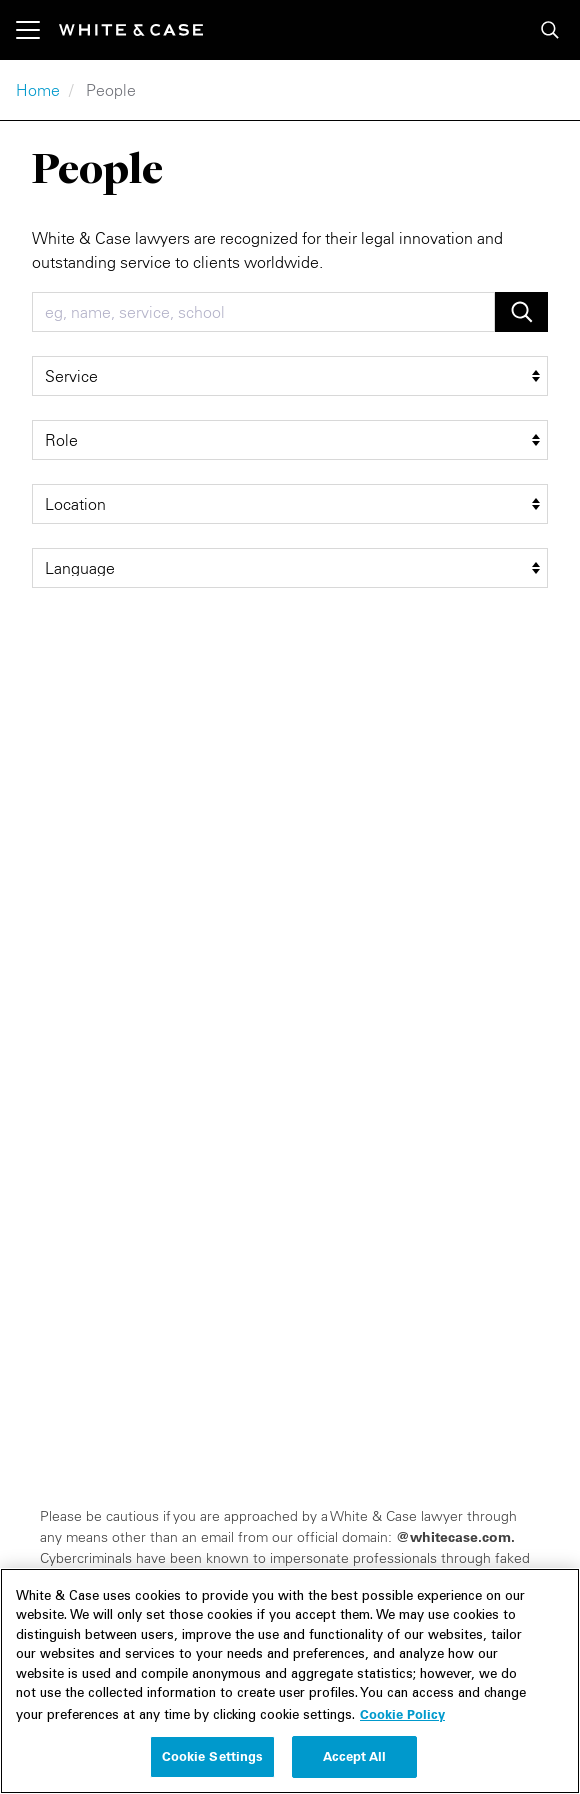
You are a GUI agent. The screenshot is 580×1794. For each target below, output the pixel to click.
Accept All (354, 1768)
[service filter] (290, 376)
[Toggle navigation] (37, 30)
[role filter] (290, 440)
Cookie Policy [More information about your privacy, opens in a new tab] (402, 1725)
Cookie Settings (213, 1768)
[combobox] (263, 312)
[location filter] (290, 504)
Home (38, 90)
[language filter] (290, 568)
